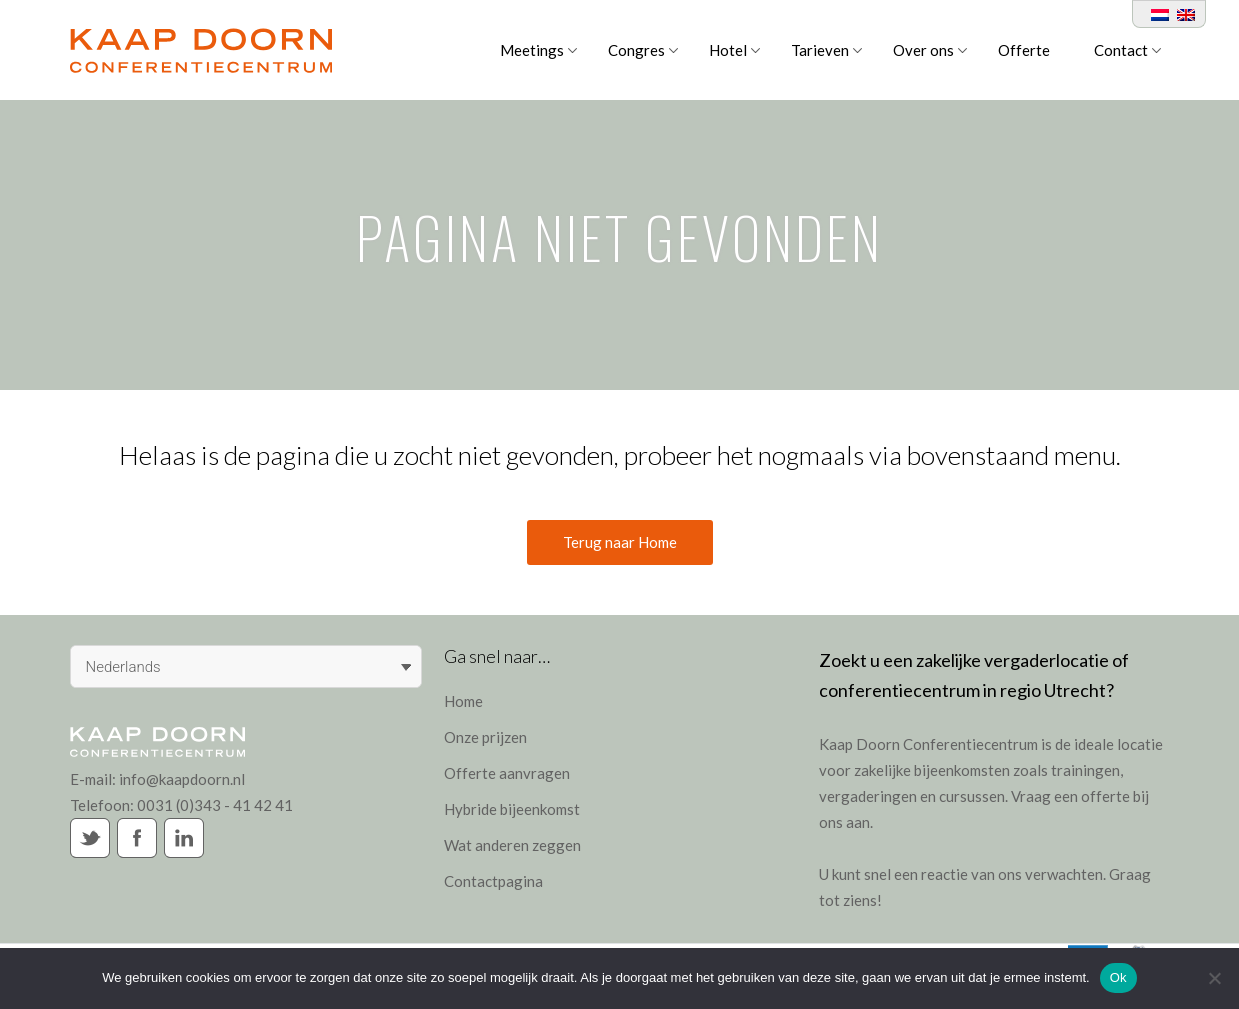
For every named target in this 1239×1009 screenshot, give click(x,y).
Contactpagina (493, 881)
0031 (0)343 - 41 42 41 (215, 805)
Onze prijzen (485, 737)
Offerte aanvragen (507, 773)
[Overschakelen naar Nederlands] (1156, 14)
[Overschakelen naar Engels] (1182, 14)
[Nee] (1214, 978)
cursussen (972, 796)
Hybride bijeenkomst (512, 809)
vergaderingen (868, 796)
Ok (1118, 977)
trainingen (1085, 770)
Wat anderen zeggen (512, 845)
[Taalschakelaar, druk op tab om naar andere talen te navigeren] (246, 666)
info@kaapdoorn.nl (182, 779)
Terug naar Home (620, 542)
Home (463, 701)
